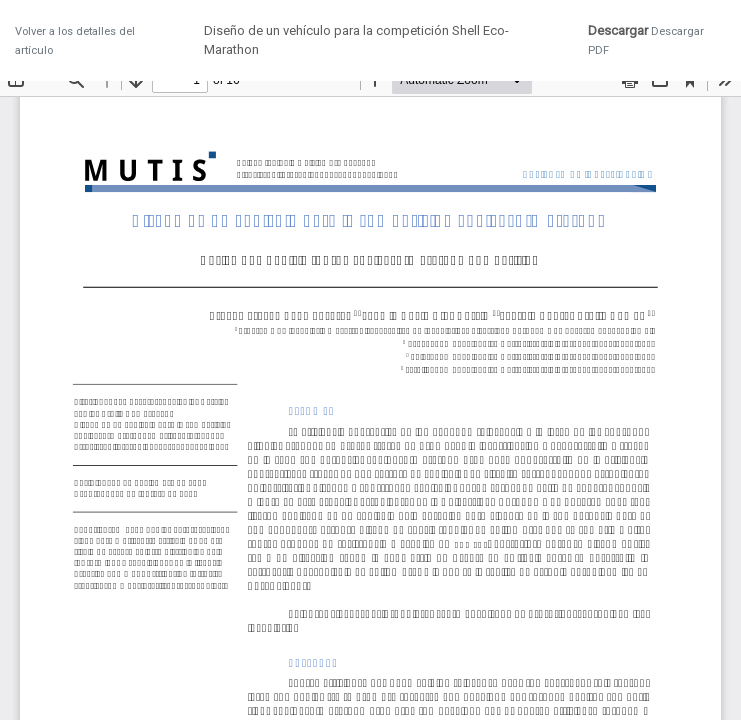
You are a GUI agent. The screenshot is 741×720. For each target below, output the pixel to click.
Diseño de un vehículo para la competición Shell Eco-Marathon (356, 40)
